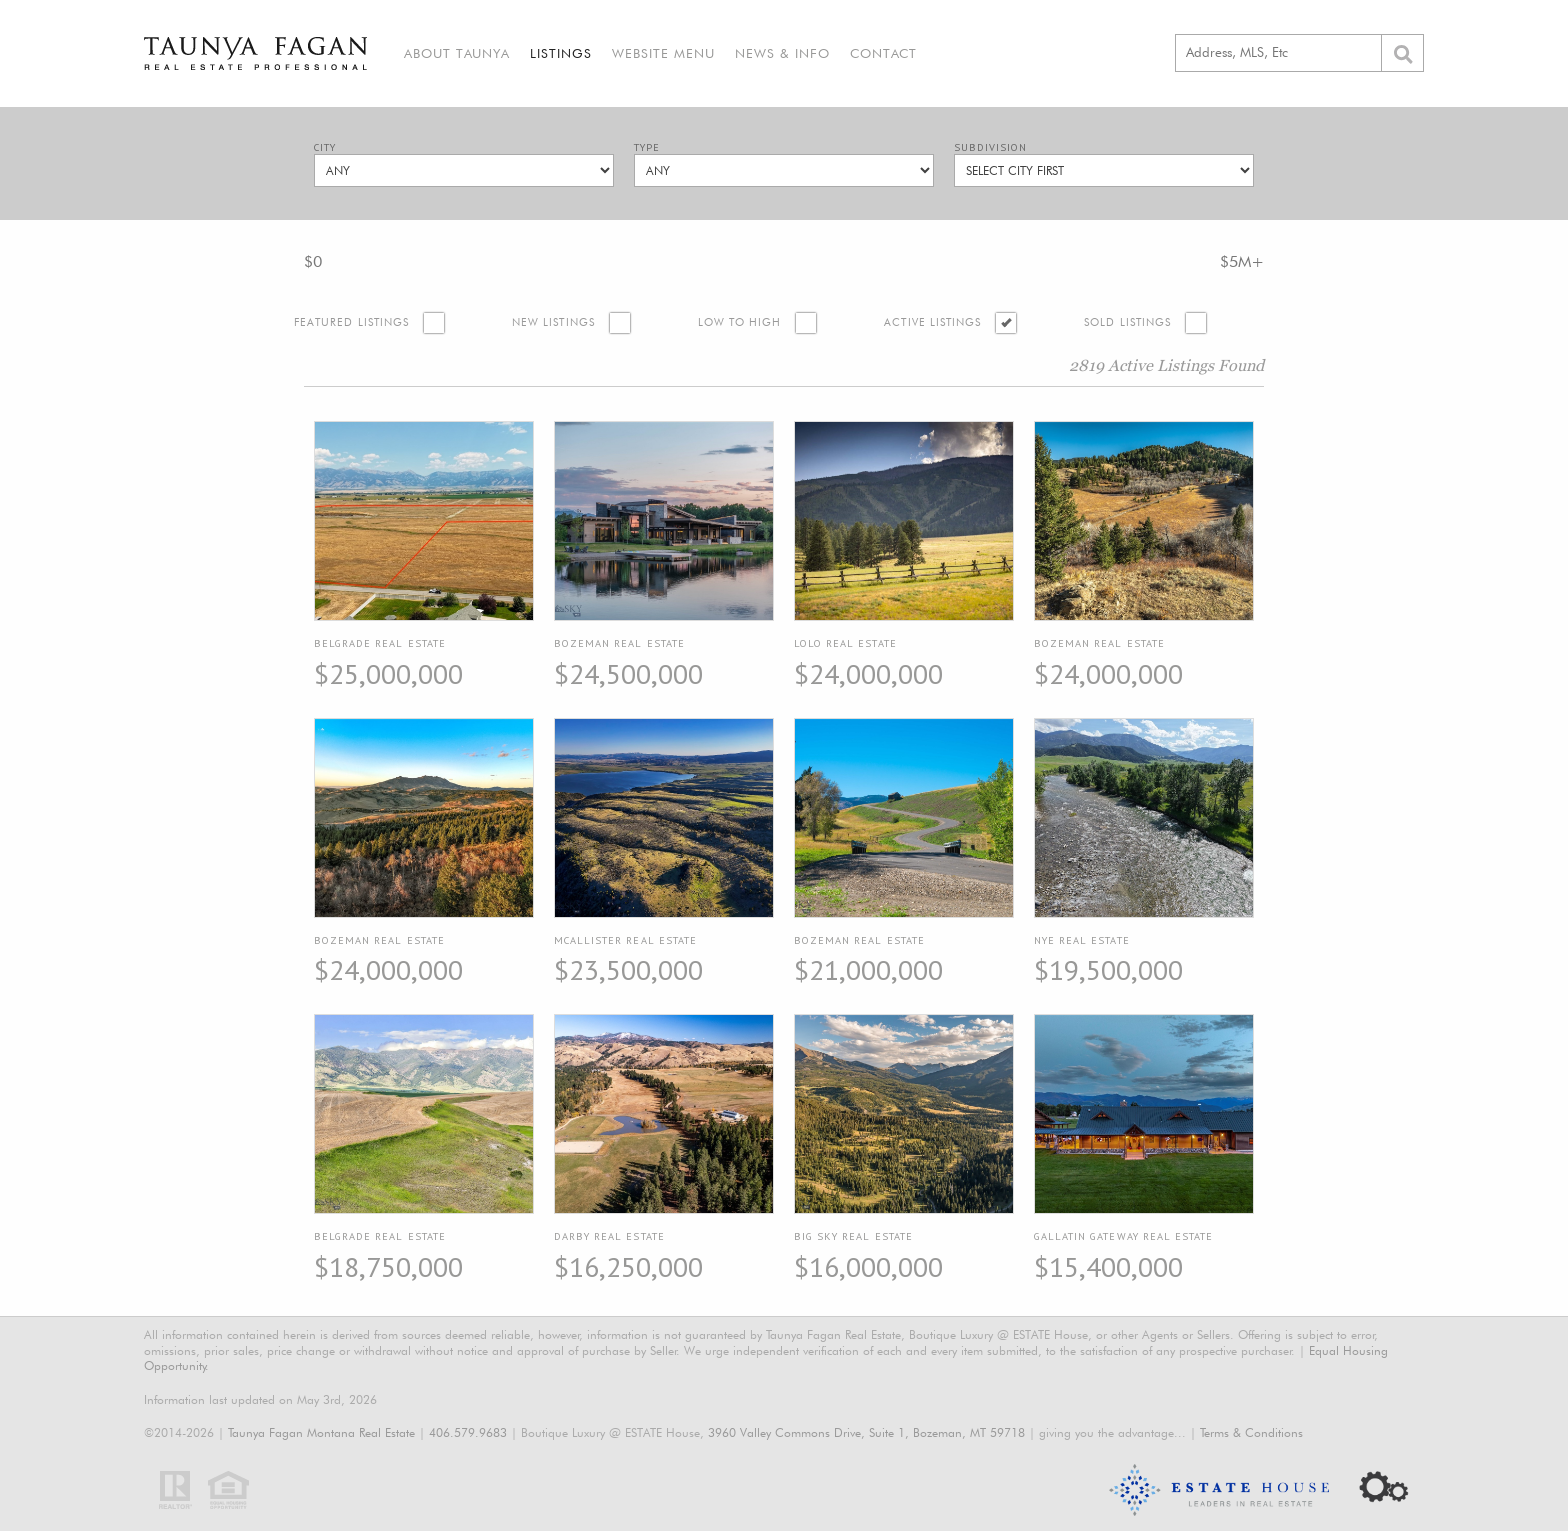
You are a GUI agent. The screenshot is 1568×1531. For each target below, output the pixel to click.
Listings (561, 53)
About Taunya (457, 53)
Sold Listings (1127, 322)
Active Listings (932, 322)
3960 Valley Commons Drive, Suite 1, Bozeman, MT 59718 (866, 1432)
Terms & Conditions (1251, 1432)
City (325, 147)
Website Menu (663, 53)
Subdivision (990, 147)
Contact (883, 53)
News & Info (782, 53)
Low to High (740, 322)
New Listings (553, 322)
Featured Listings (351, 322)
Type (647, 147)
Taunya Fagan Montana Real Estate (321, 1432)
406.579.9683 (468, 1432)
